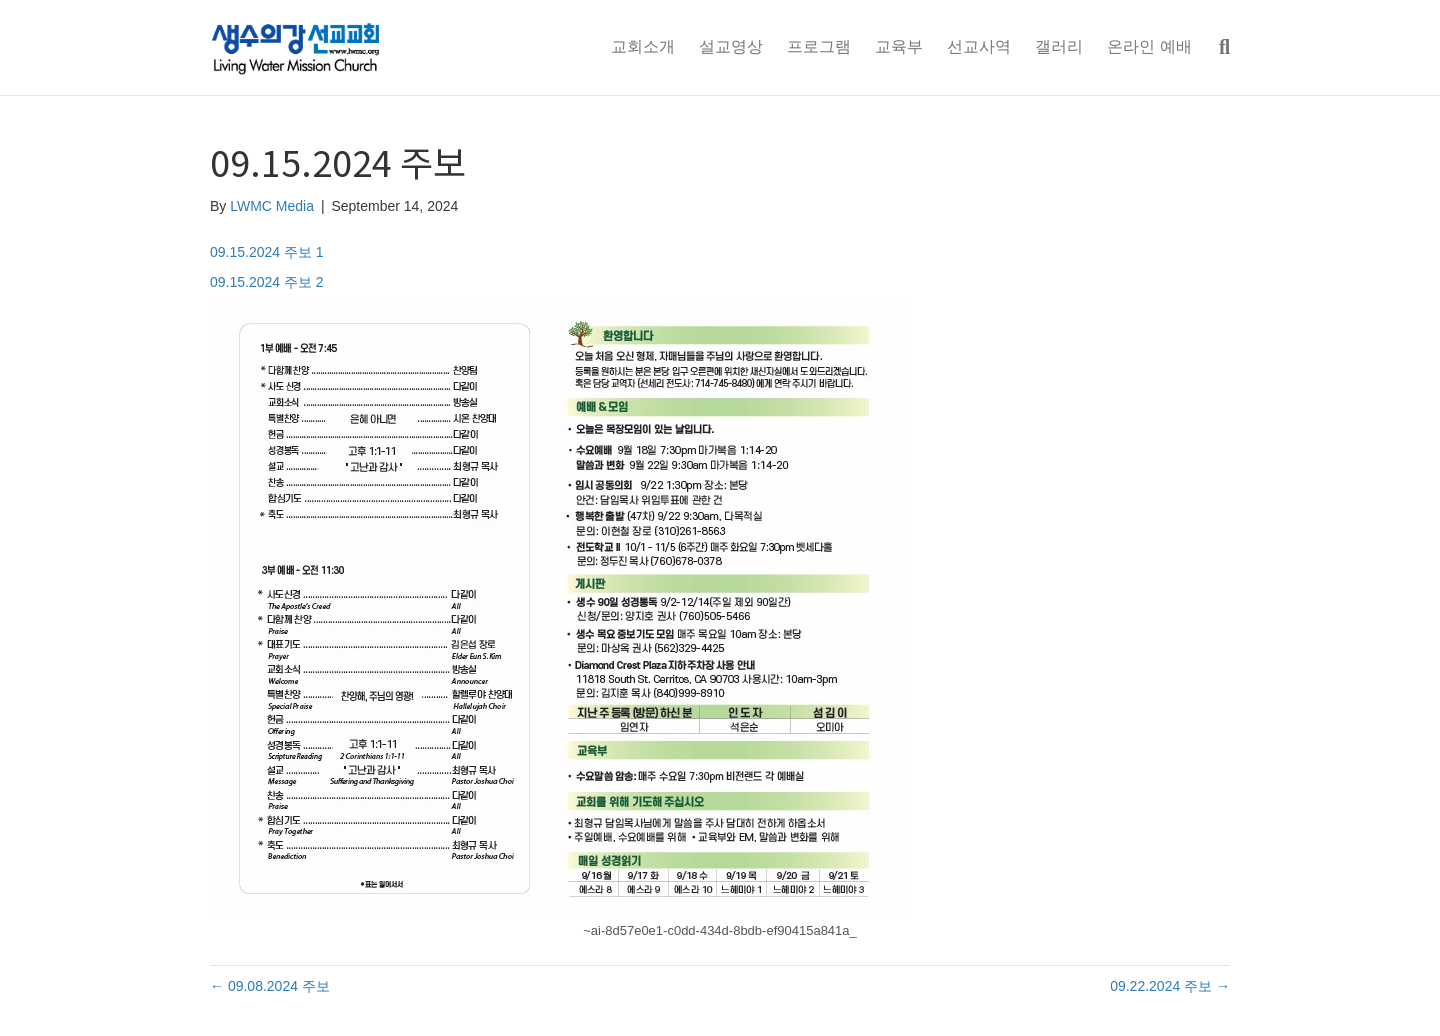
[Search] (1217, 47)
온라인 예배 (1149, 46)
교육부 (899, 46)
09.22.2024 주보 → (1170, 986)
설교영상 (731, 46)
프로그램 (819, 46)
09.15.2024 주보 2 (267, 282)
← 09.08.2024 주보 (270, 986)
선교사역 (979, 46)
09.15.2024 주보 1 (267, 252)
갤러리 (1059, 46)
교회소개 (643, 46)
